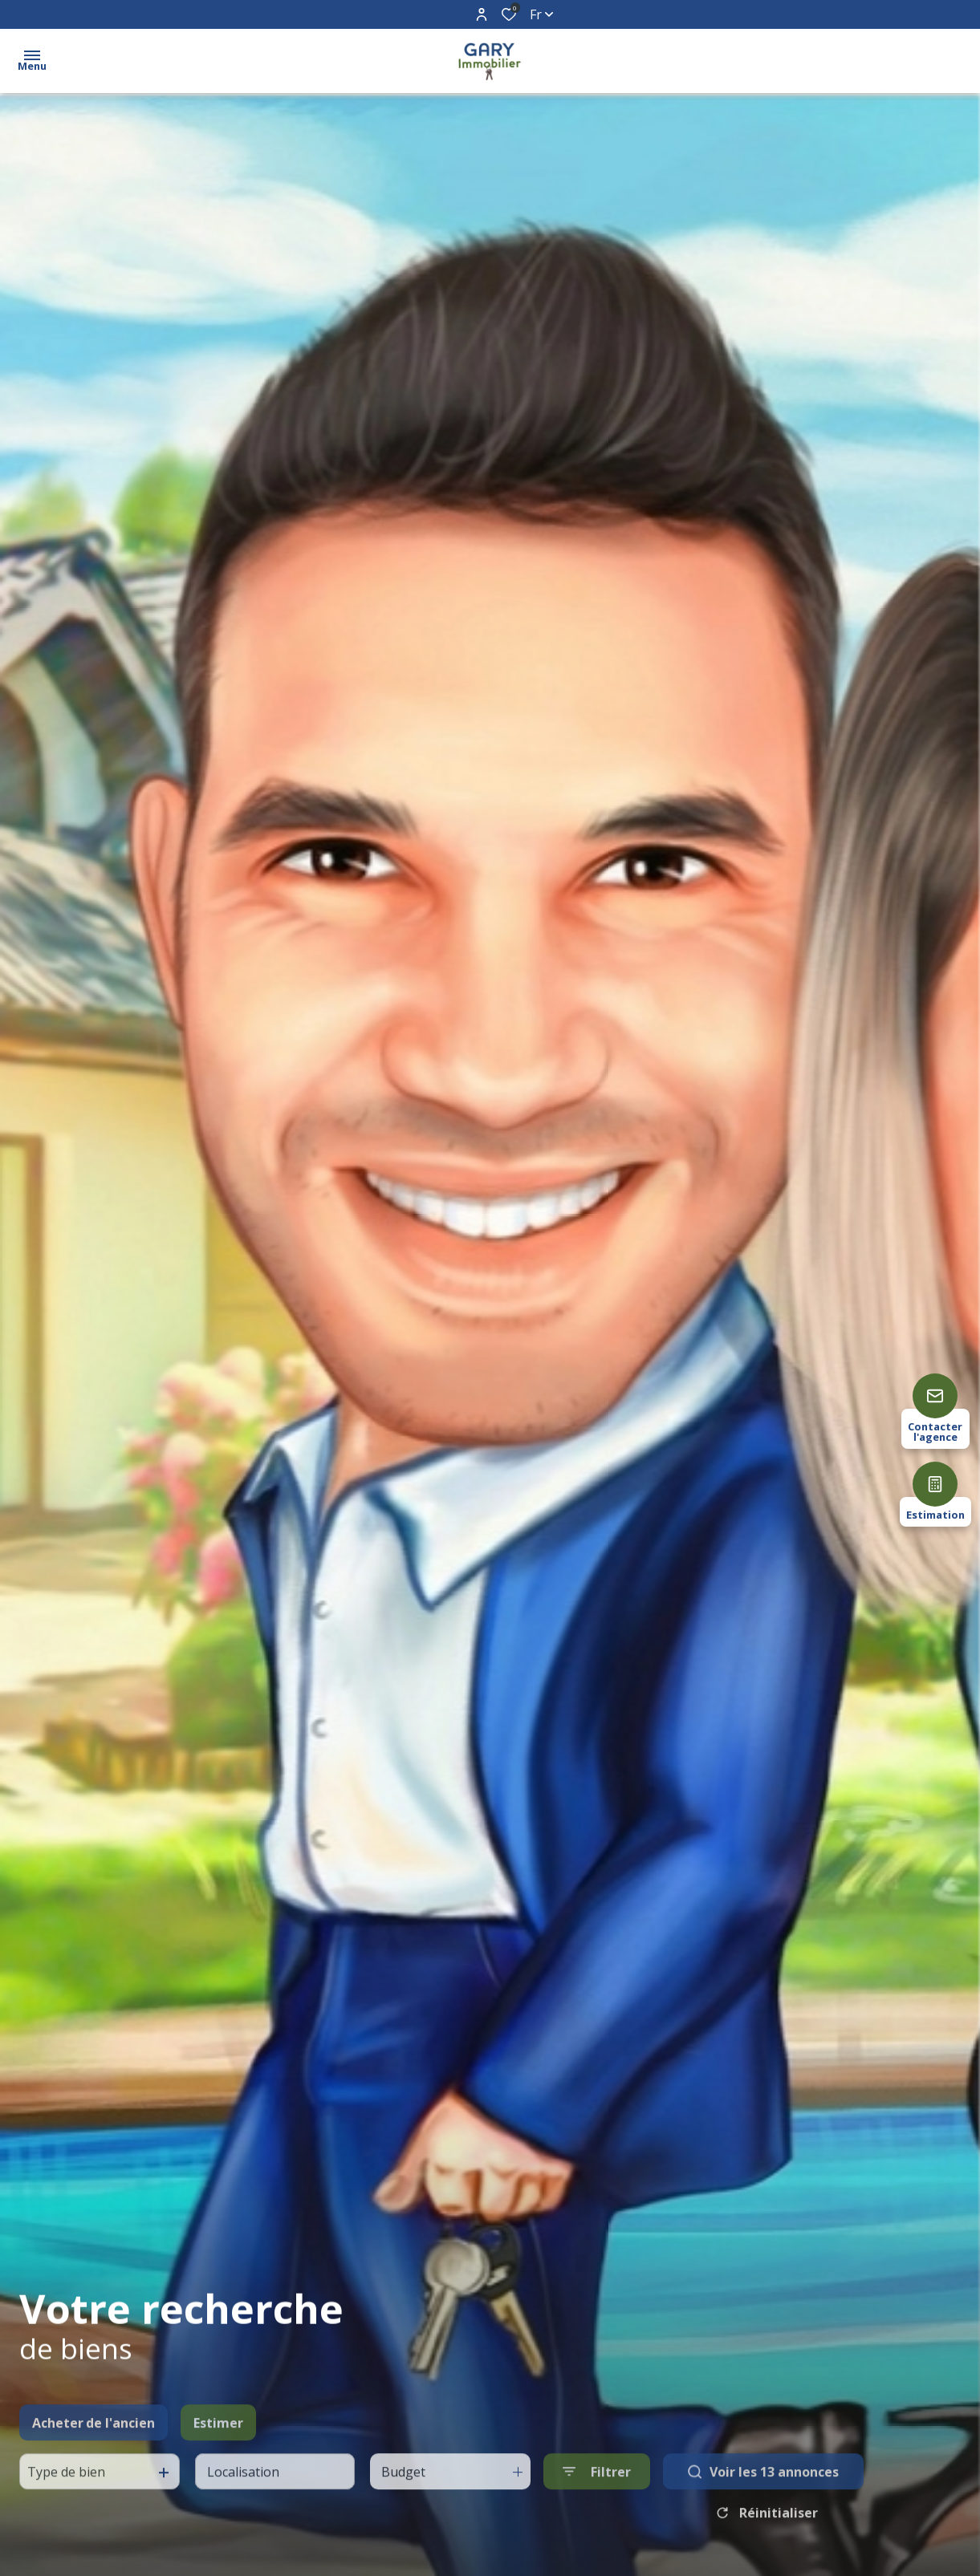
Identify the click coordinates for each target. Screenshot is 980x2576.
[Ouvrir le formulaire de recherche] (596, 2507)
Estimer (218, 2457)
